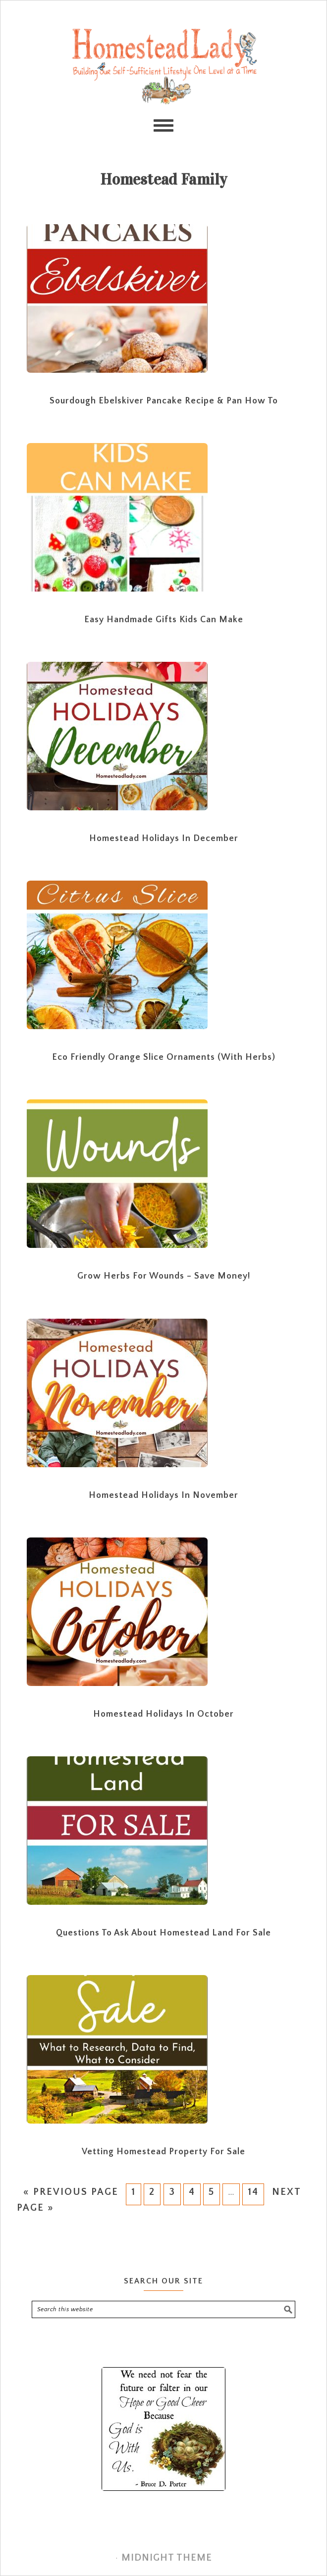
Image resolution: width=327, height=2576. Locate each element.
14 (253, 2191)
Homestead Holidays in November (163, 1495)
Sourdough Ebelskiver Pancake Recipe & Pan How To (164, 401)
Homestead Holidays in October (163, 1714)
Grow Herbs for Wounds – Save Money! (163, 1276)
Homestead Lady (163, 66)
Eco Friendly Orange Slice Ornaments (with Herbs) (163, 1057)
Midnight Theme (166, 2557)
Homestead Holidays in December (163, 838)
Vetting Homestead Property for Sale (163, 2152)
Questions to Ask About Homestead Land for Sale (163, 1933)
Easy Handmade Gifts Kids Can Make (163, 620)
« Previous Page (70, 2191)
